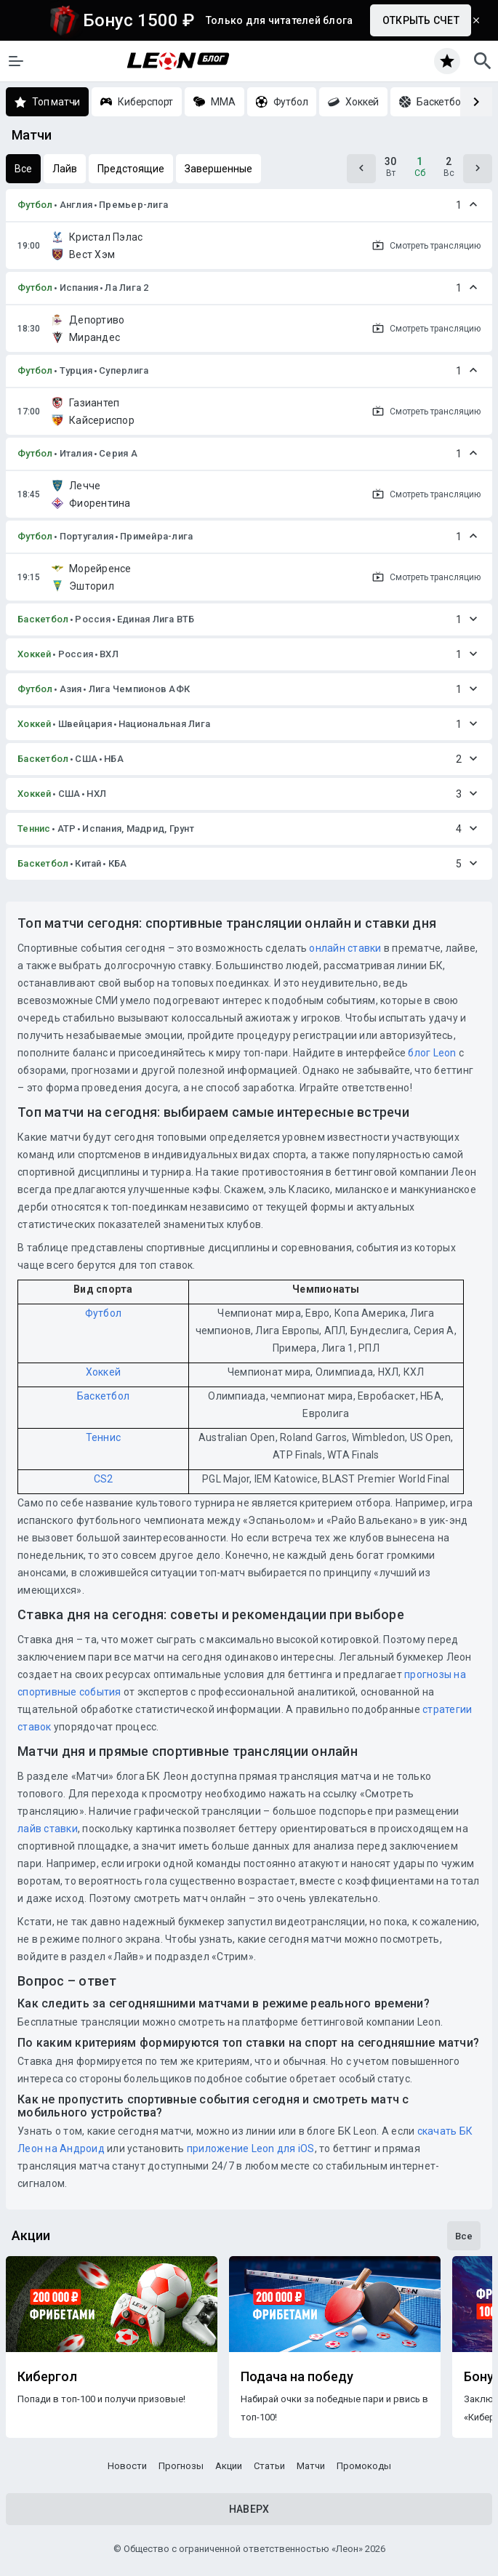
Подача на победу (297, 2377)
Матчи (311, 2465)
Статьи (269, 2465)
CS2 (103, 1479)
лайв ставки (47, 1828)
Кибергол (47, 2377)
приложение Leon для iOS (251, 2148)
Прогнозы (181, 2465)
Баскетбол (42, 619)
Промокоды (364, 2465)
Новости (127, 2465)
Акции (228, 2465)
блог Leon (432, 1053)
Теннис (34, 828)
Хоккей (34, 654)
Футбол (35, 204)
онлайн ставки (345, 948)
